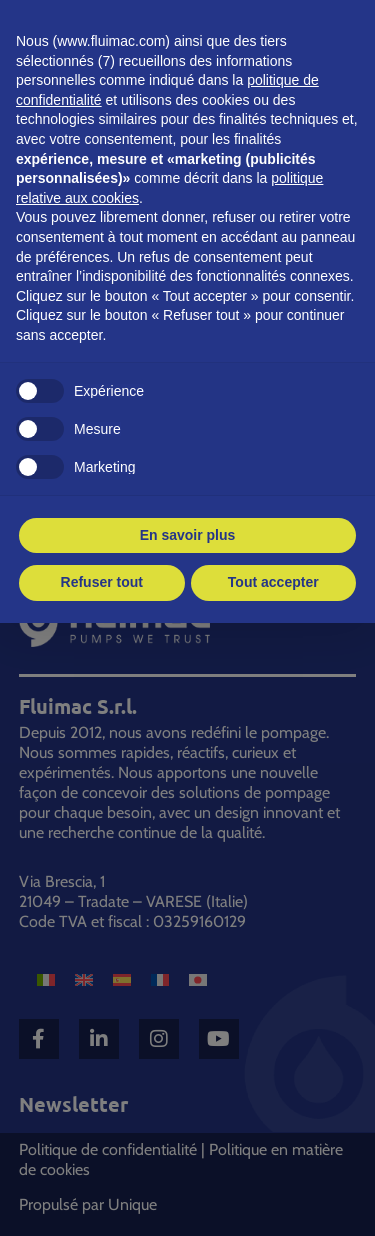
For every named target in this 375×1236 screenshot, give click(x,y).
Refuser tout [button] (102, 582)
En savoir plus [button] (188, 535)
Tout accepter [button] (273, 582)
